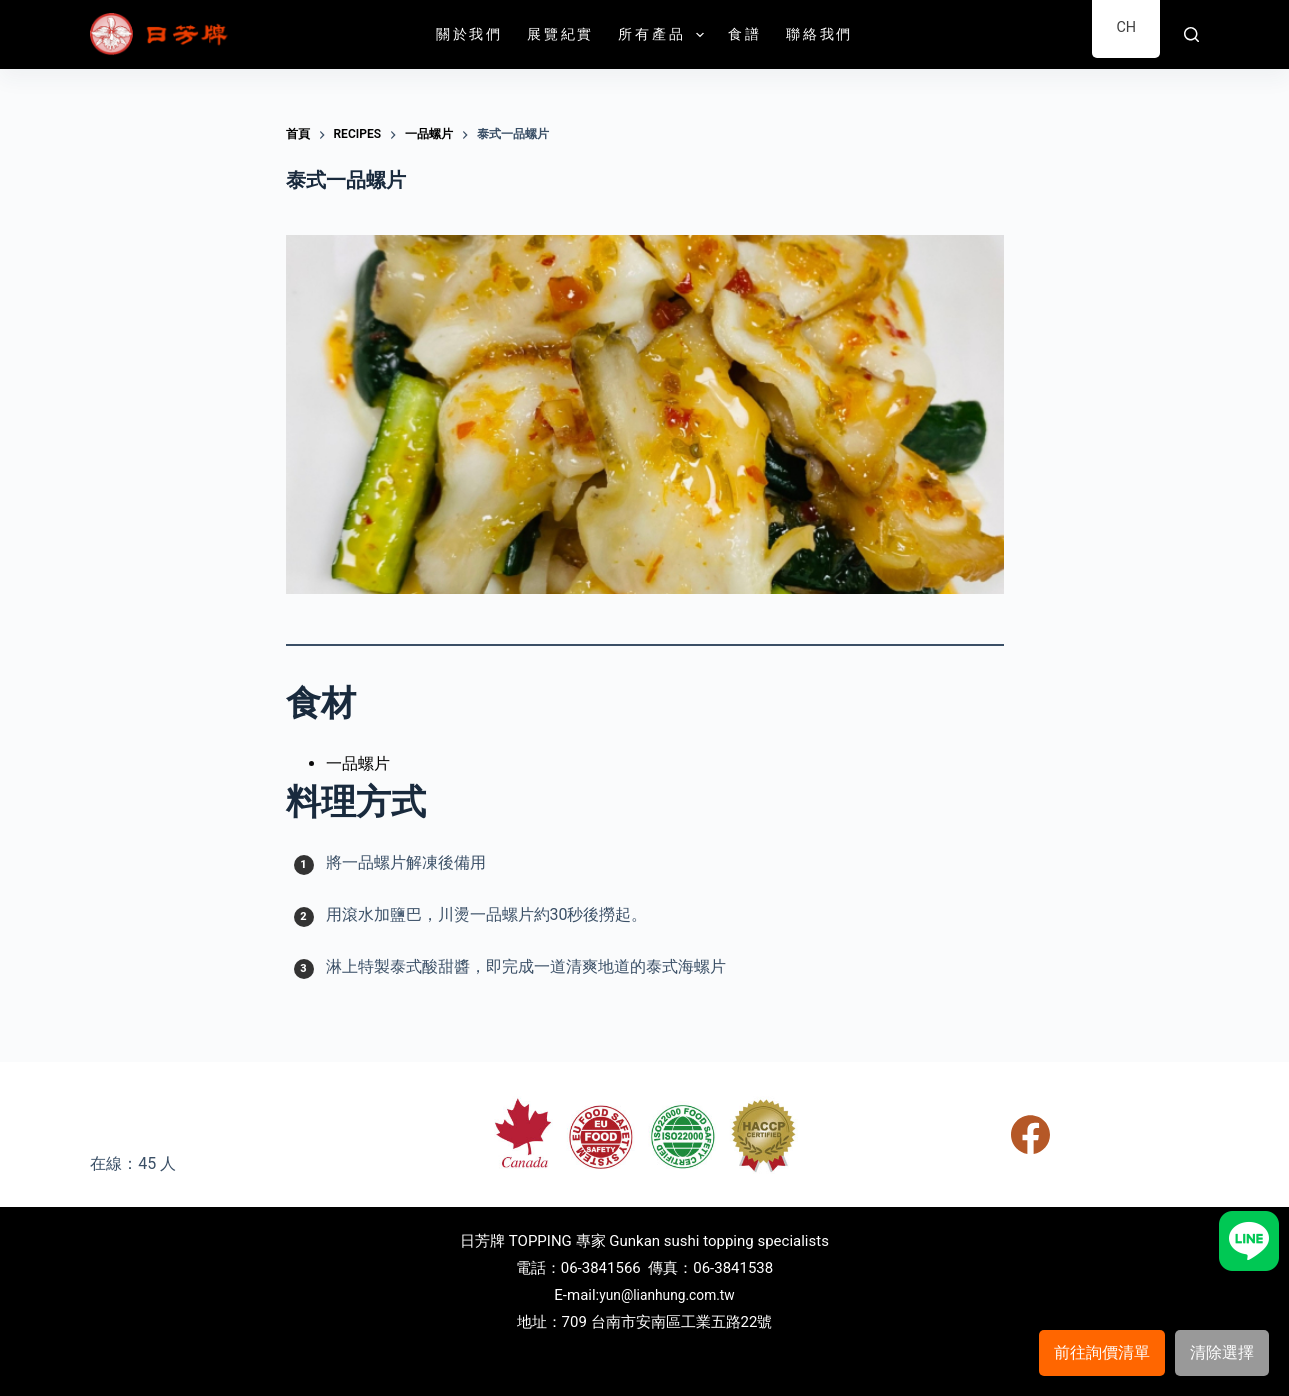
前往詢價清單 (1102, 1352)
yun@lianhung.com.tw (667, 1295)
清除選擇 (1222, 1352)
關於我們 (469, 34)
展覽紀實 (560, 34)
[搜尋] (1191, 34)
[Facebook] (1030, 1134)
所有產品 (665, 35)
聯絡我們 (819, 34)
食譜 (745, 34)
